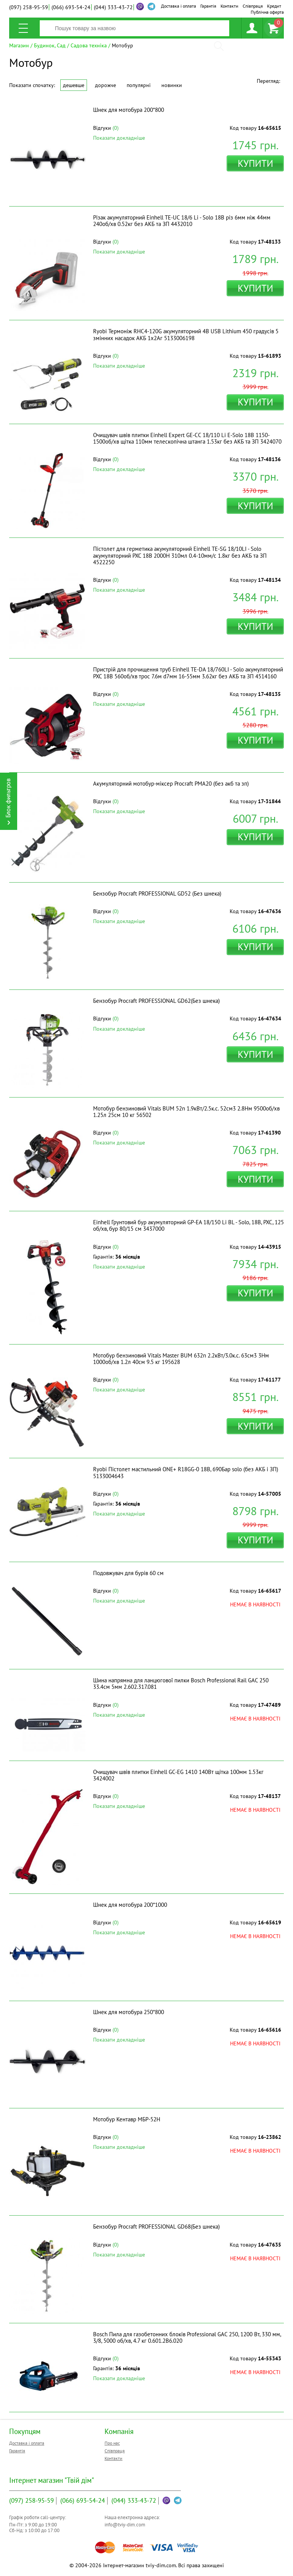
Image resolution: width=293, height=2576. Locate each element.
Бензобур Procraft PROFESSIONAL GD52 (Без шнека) (157, 893)
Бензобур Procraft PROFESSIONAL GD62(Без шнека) (156, 1000)
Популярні (139, 85)
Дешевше (73, 85)
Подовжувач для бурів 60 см (128, 1573)
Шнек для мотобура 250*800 (128, 2012)
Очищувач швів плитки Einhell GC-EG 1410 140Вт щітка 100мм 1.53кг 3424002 (178, 1775)
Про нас (112, 2443)
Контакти (229, 6)
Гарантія (208, 6)
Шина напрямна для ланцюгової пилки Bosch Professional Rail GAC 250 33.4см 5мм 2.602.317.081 (181, 1683)
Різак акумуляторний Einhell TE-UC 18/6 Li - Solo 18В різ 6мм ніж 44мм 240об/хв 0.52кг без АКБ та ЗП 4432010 (181, 221)
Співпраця (253, 6)
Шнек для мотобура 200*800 (128, 109)
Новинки (171, 85)
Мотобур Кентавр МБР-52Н (126, 2119)
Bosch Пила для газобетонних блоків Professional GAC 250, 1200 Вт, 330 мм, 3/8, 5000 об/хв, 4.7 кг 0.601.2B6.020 (187, 2337)
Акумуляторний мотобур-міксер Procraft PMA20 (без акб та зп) (171, 783)
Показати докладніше (119, 137)
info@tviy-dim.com (125, 2524)
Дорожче (105, 85)
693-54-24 (71, 7)
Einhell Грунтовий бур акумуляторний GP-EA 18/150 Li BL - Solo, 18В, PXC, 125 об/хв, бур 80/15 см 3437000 (188, 1225)
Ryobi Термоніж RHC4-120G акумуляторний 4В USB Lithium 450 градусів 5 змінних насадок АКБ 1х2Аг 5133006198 (186, 334)
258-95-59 (28, 7)
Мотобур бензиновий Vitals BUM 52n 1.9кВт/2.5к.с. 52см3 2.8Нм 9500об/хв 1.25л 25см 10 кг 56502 (186, 1112)
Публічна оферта (267, 12)
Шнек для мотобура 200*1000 (130, 1904)
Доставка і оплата (178, 6)
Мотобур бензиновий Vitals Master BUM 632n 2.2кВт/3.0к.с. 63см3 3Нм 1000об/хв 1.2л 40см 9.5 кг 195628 (181, 1358)
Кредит (274, 6)
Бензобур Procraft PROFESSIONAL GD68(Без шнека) (156, 2226)
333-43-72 (113, 7)
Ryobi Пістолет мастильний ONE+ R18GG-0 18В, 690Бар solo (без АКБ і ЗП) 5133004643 (185, 1472)
